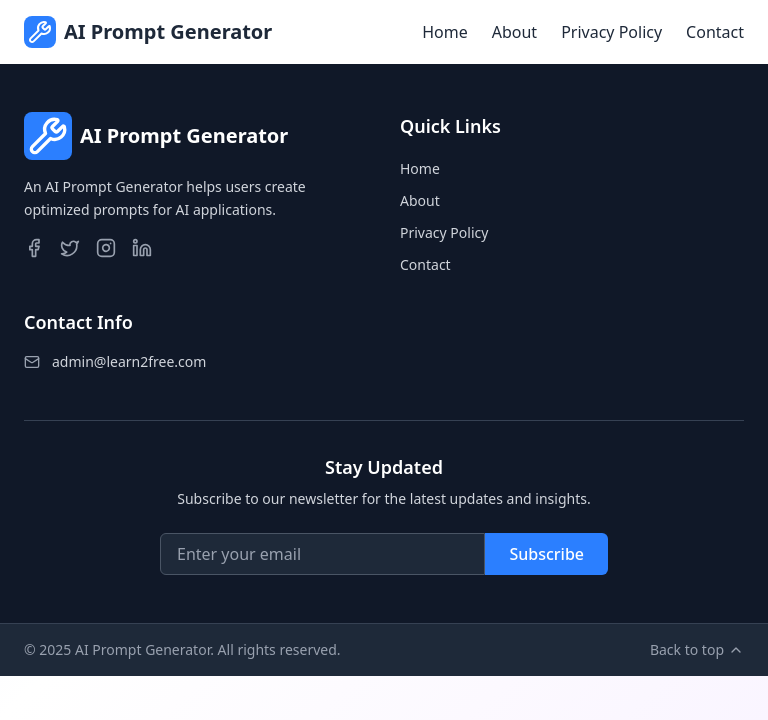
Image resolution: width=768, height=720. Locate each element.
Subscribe (546, 554)
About (514, 32)
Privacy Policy (611, 32)
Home (445, 32)
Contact (715, 32)
